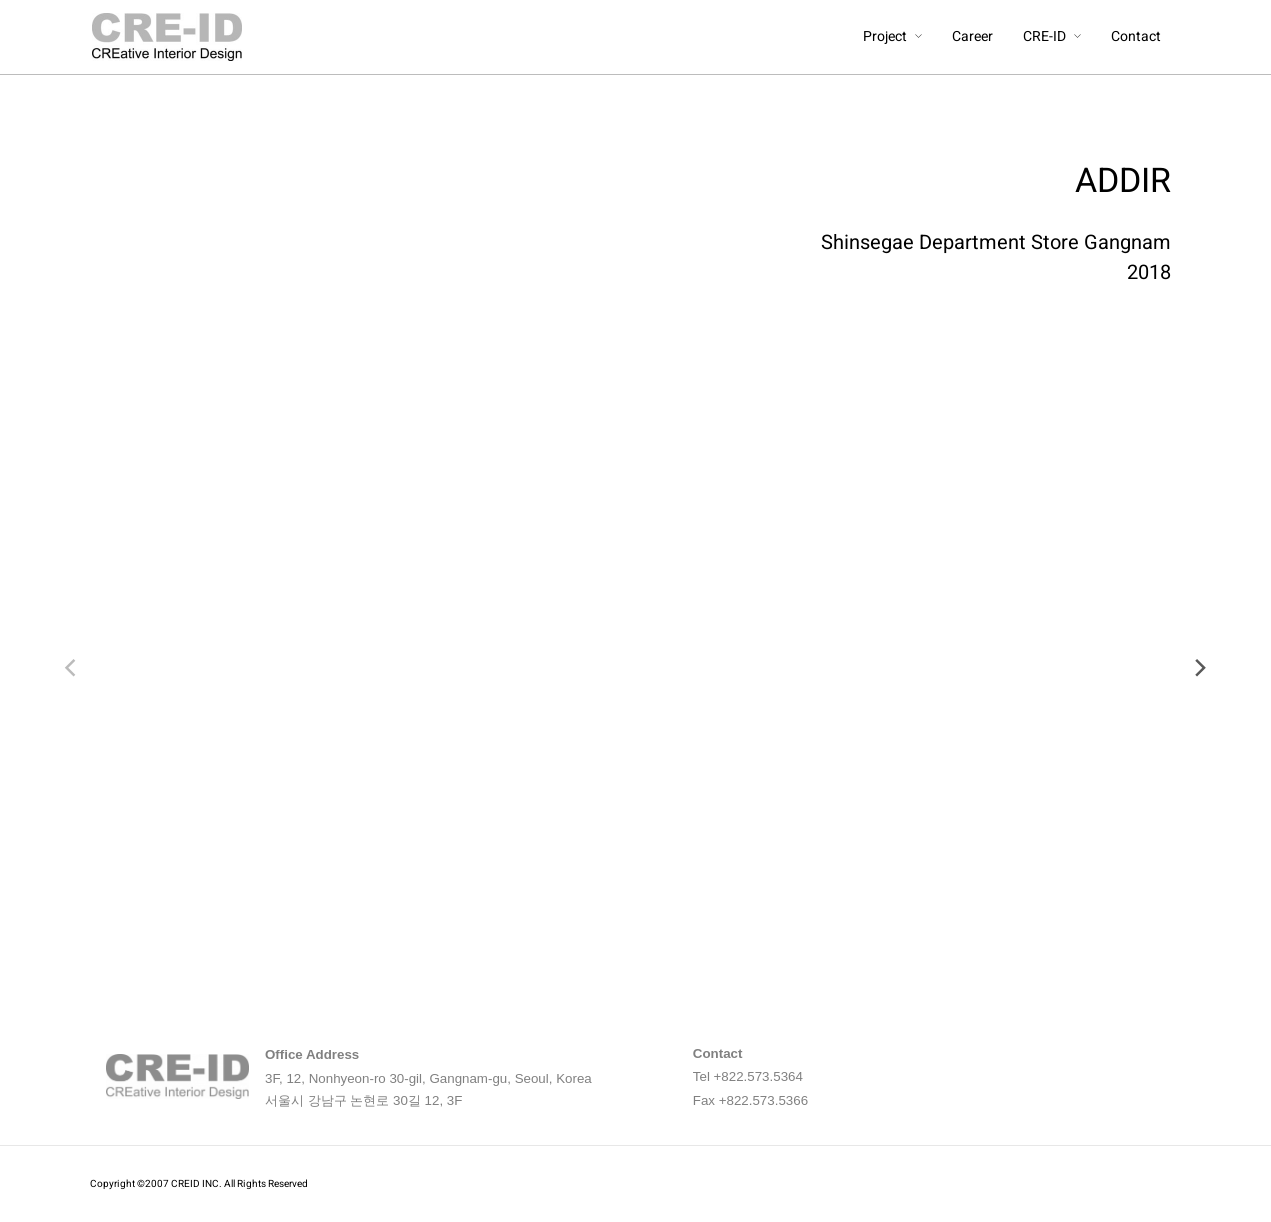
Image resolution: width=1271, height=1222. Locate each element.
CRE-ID (1046, 36)
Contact (1138, 36)
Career (974, 36)
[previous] (72, 668)
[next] (1199, 668)
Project (887, 36)
